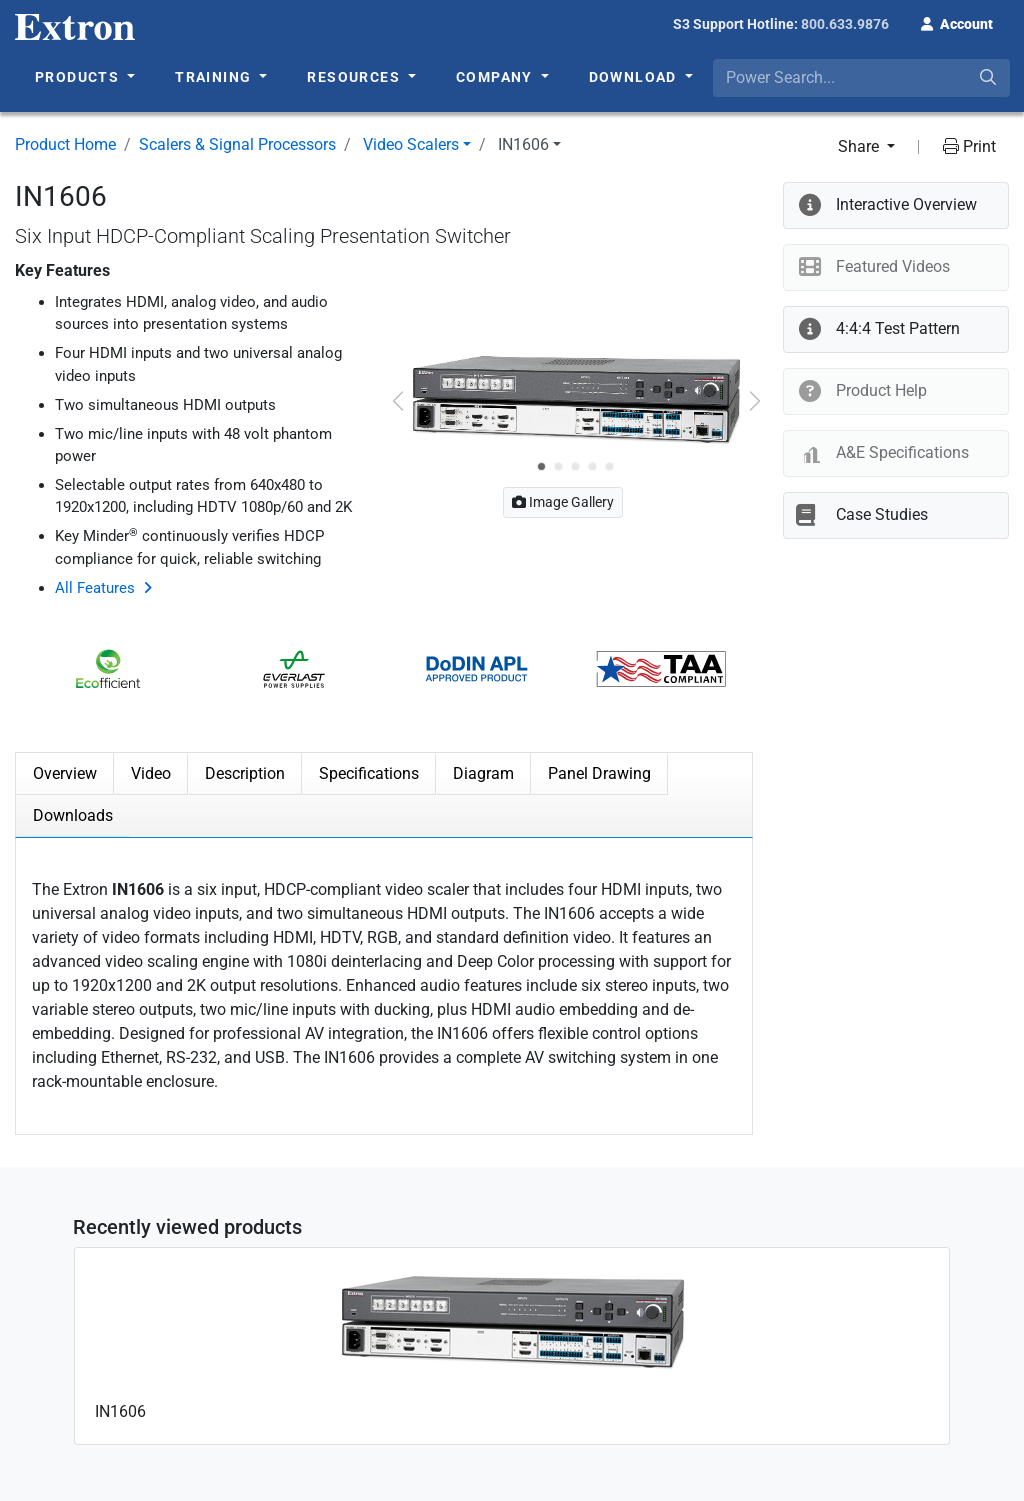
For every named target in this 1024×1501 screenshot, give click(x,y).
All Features (95, 588)
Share (860, 146)
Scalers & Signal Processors (237, 144)
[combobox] (861, 78)
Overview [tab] (65, 773)
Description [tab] (245, 773)
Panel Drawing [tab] (599, 773)
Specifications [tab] (369, 773)
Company (496, 77)
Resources (355, 77)
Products (79, 77)
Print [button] (969, 146)
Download (635, 77)
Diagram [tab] (483, 773)
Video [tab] (151, 773)
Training (215, 77)
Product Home (65, 144)
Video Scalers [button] (411, 144)
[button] (957, 22)
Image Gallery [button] (563, 502)
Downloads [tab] (73, 815)
